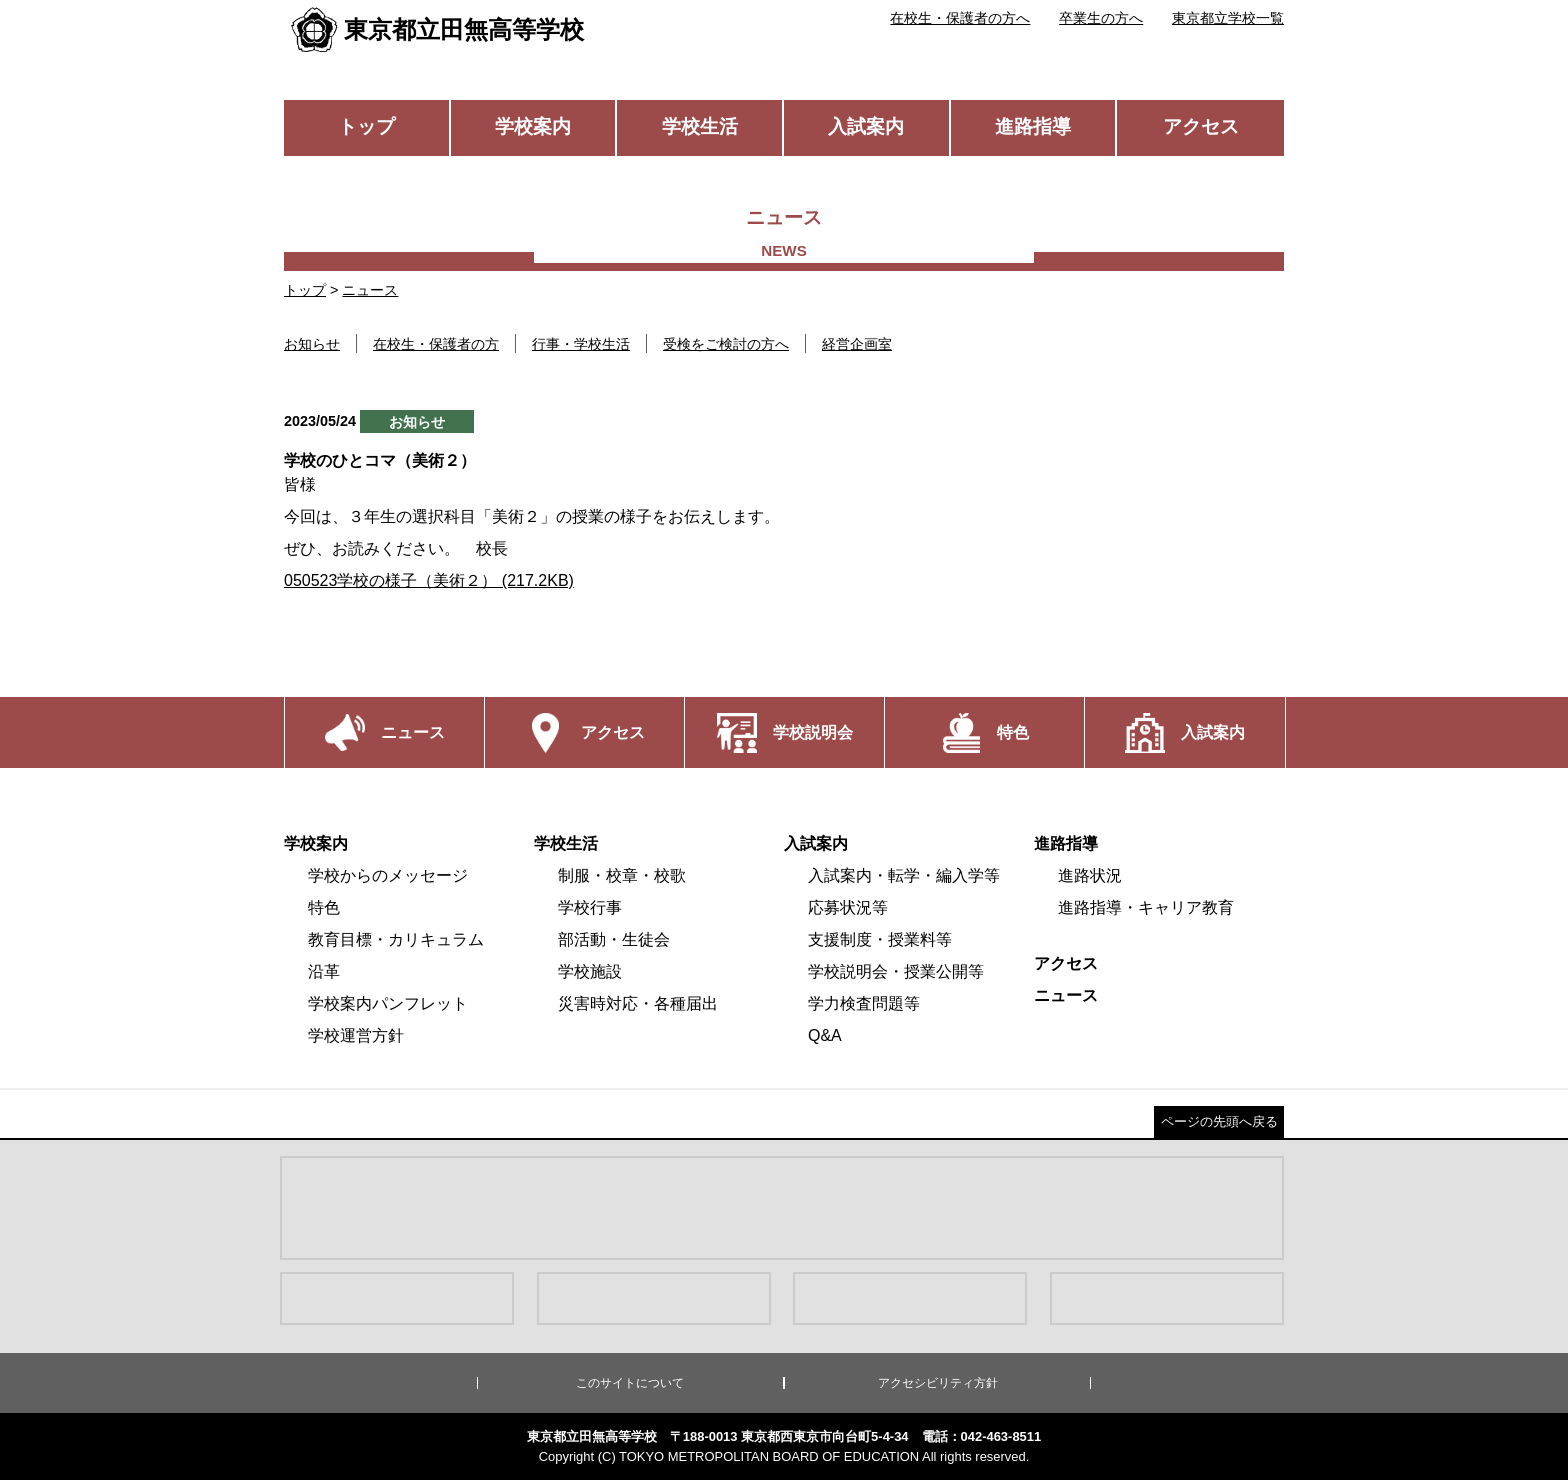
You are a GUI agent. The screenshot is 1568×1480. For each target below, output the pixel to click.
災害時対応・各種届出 (638, 1003)
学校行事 (590, 907)
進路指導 (1033, 126)
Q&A (825, 1035)
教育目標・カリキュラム (396, 939)
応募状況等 (848, 907)
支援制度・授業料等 (880, 939)
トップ (366, 126)
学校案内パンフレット (388, 1003)
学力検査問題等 (864, 1003)
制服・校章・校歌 (622, 875)
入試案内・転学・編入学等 (904, 875)
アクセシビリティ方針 (938, 1383)
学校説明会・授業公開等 (896, 971)
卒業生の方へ (1101, 18)
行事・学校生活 (581, 344)
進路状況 (1090, 875)
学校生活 (700, 126)
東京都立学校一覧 (1228, 18)
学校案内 (533, 126)
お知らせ (312, 344)
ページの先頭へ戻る (1219, 1121)
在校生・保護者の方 (436, 344)
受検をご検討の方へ (726, 344)
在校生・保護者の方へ (960, 18)
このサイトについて (630, 1383)
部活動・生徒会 (614, 939)
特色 (324, 907)
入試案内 (866, 126)
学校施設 (590, 971)
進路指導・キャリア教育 (1146, 907)
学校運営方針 (356, 1035)
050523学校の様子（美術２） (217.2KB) (429, 580)
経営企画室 (857, 344)
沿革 (324, 971)
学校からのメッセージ (388, 875)
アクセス (1201, 126)
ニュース (370, 290)
